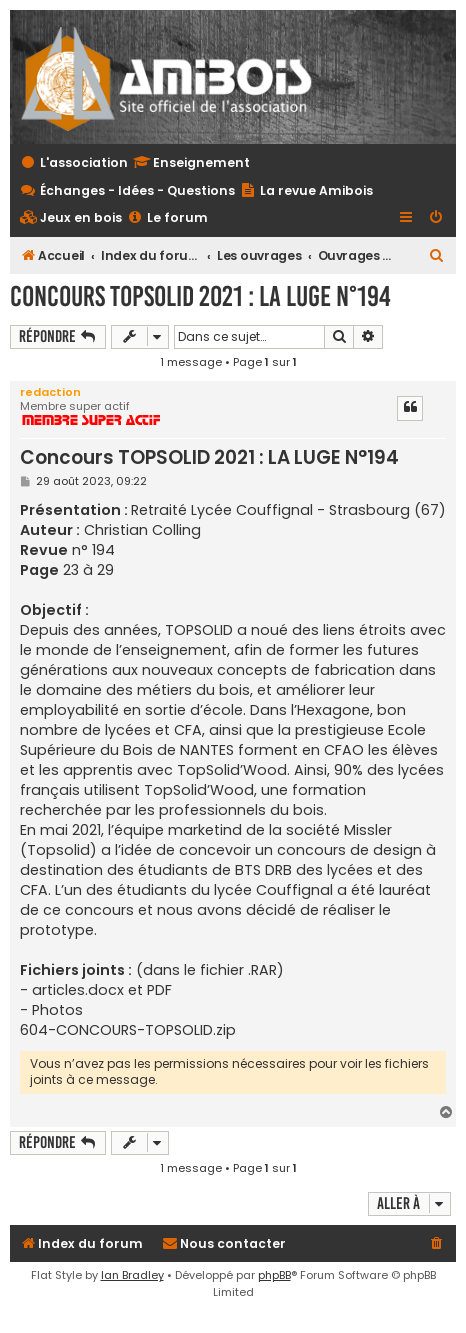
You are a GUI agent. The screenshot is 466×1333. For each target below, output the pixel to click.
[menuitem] (71, 218)
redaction (50, 392)
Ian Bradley (132, 1275)
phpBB (274, 1275)
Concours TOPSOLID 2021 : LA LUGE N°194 (200, 296)
